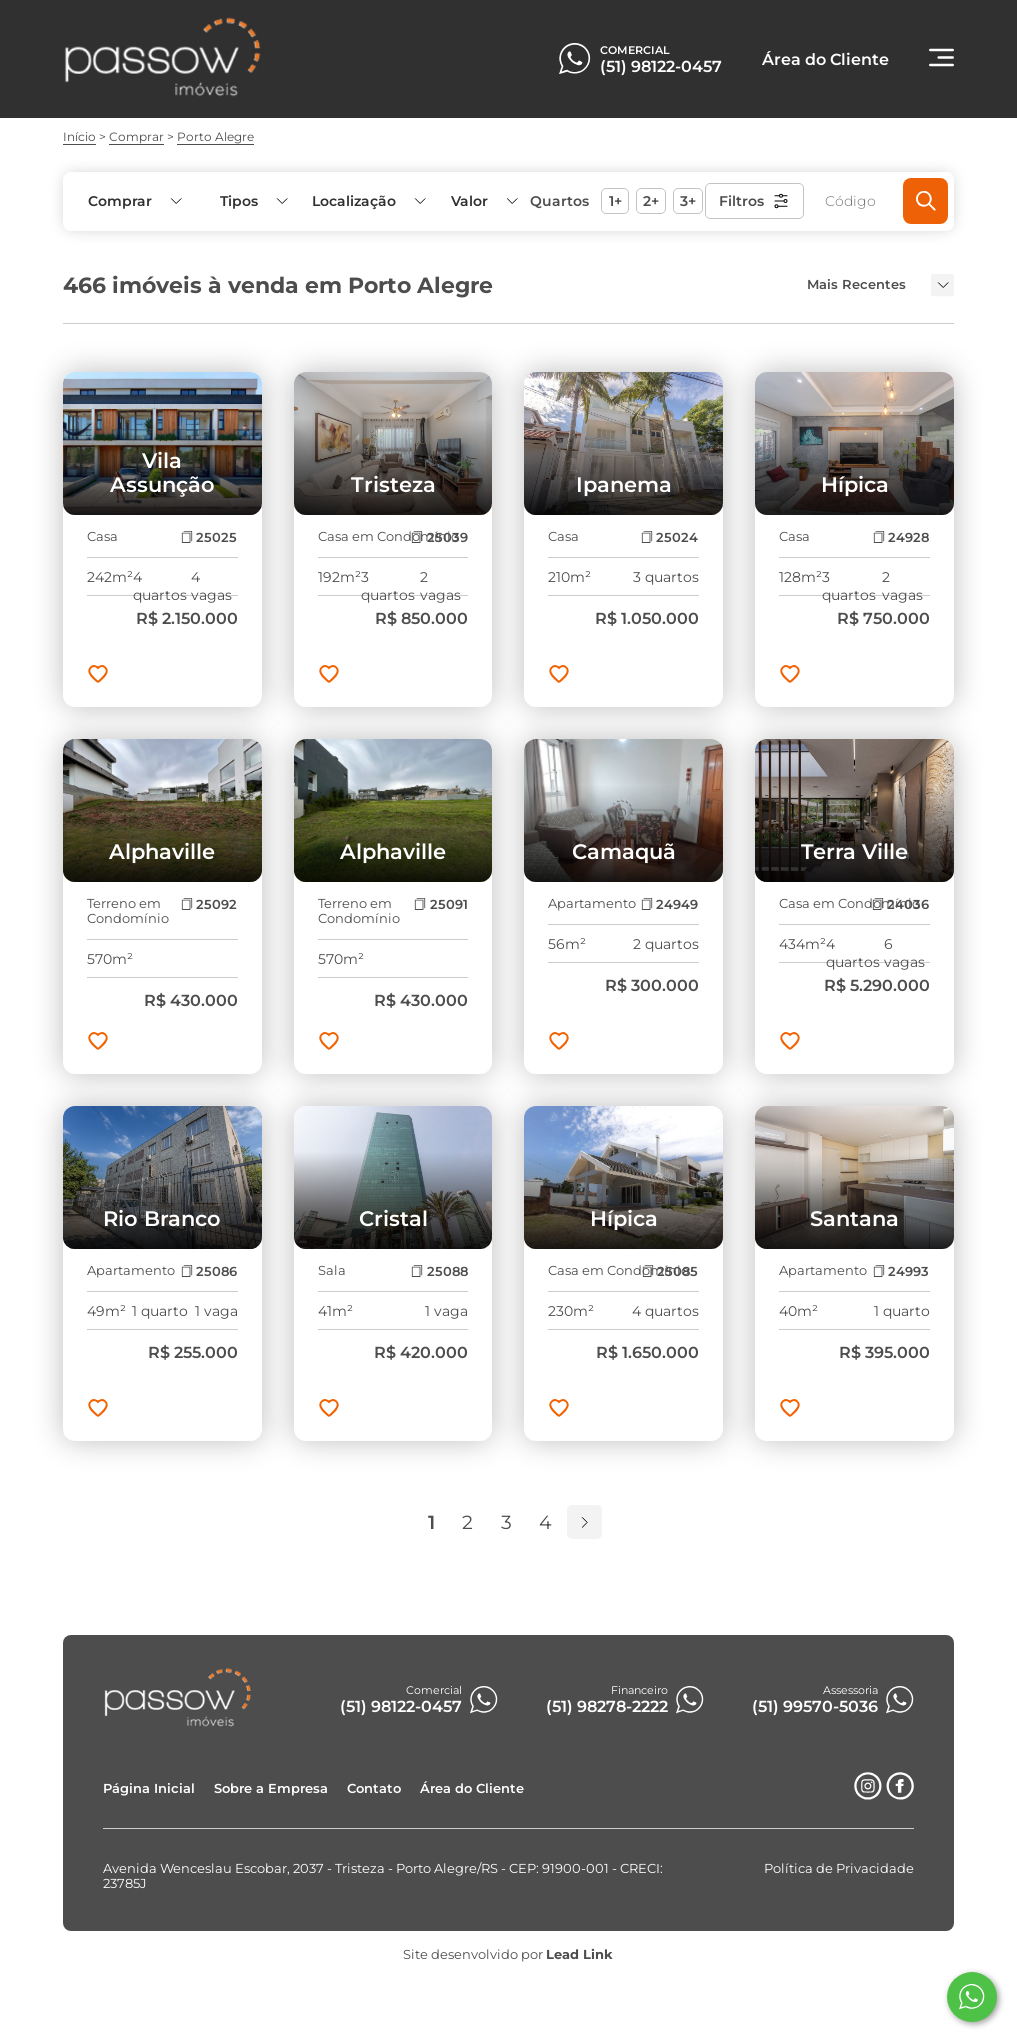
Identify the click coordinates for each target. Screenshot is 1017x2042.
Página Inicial (149, 1788)
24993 (901, 1271)
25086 (209, 1271)
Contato (374, 1788)
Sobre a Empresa (271, 1788)
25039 (439, 537)
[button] (483, 201)
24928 (901, 537)
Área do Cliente (472, 1788)
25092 (209, 904)
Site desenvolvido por (508, 1954)
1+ (615, 201)
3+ (688, 201)
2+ (651, 201)
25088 (439, 1271)
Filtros (754, 201)
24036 (900, 904)
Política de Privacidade (839, 1868)
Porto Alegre (215, 136)
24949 (669, 904)
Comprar (136, 136)
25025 (209, 537)
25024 (669, 537)
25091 (440, 904)
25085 (670, 1271)
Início (79, 136)
